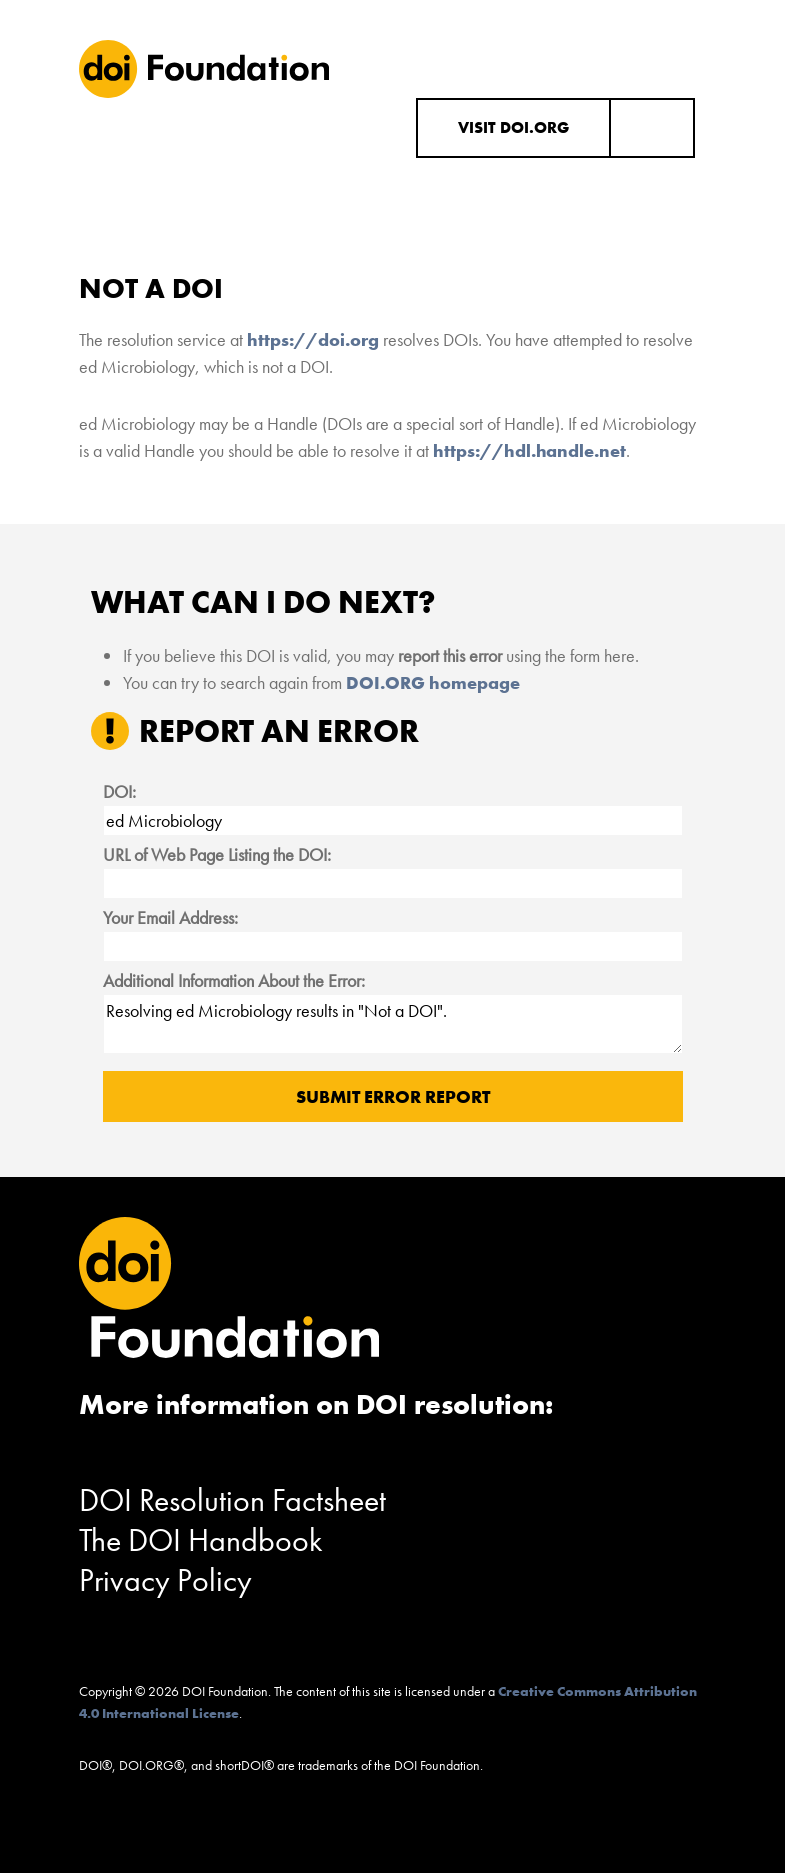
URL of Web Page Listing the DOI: (217, 854)
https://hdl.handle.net (529, 450)
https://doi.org (313, 339)
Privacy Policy (165, 1580)
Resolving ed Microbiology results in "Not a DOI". (393, 1024)
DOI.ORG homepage (433, 682)
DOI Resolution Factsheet (232, 1500)
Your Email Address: (170, 917)
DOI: (119, 791)
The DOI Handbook (201, 1540)
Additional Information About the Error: (234, 980)
